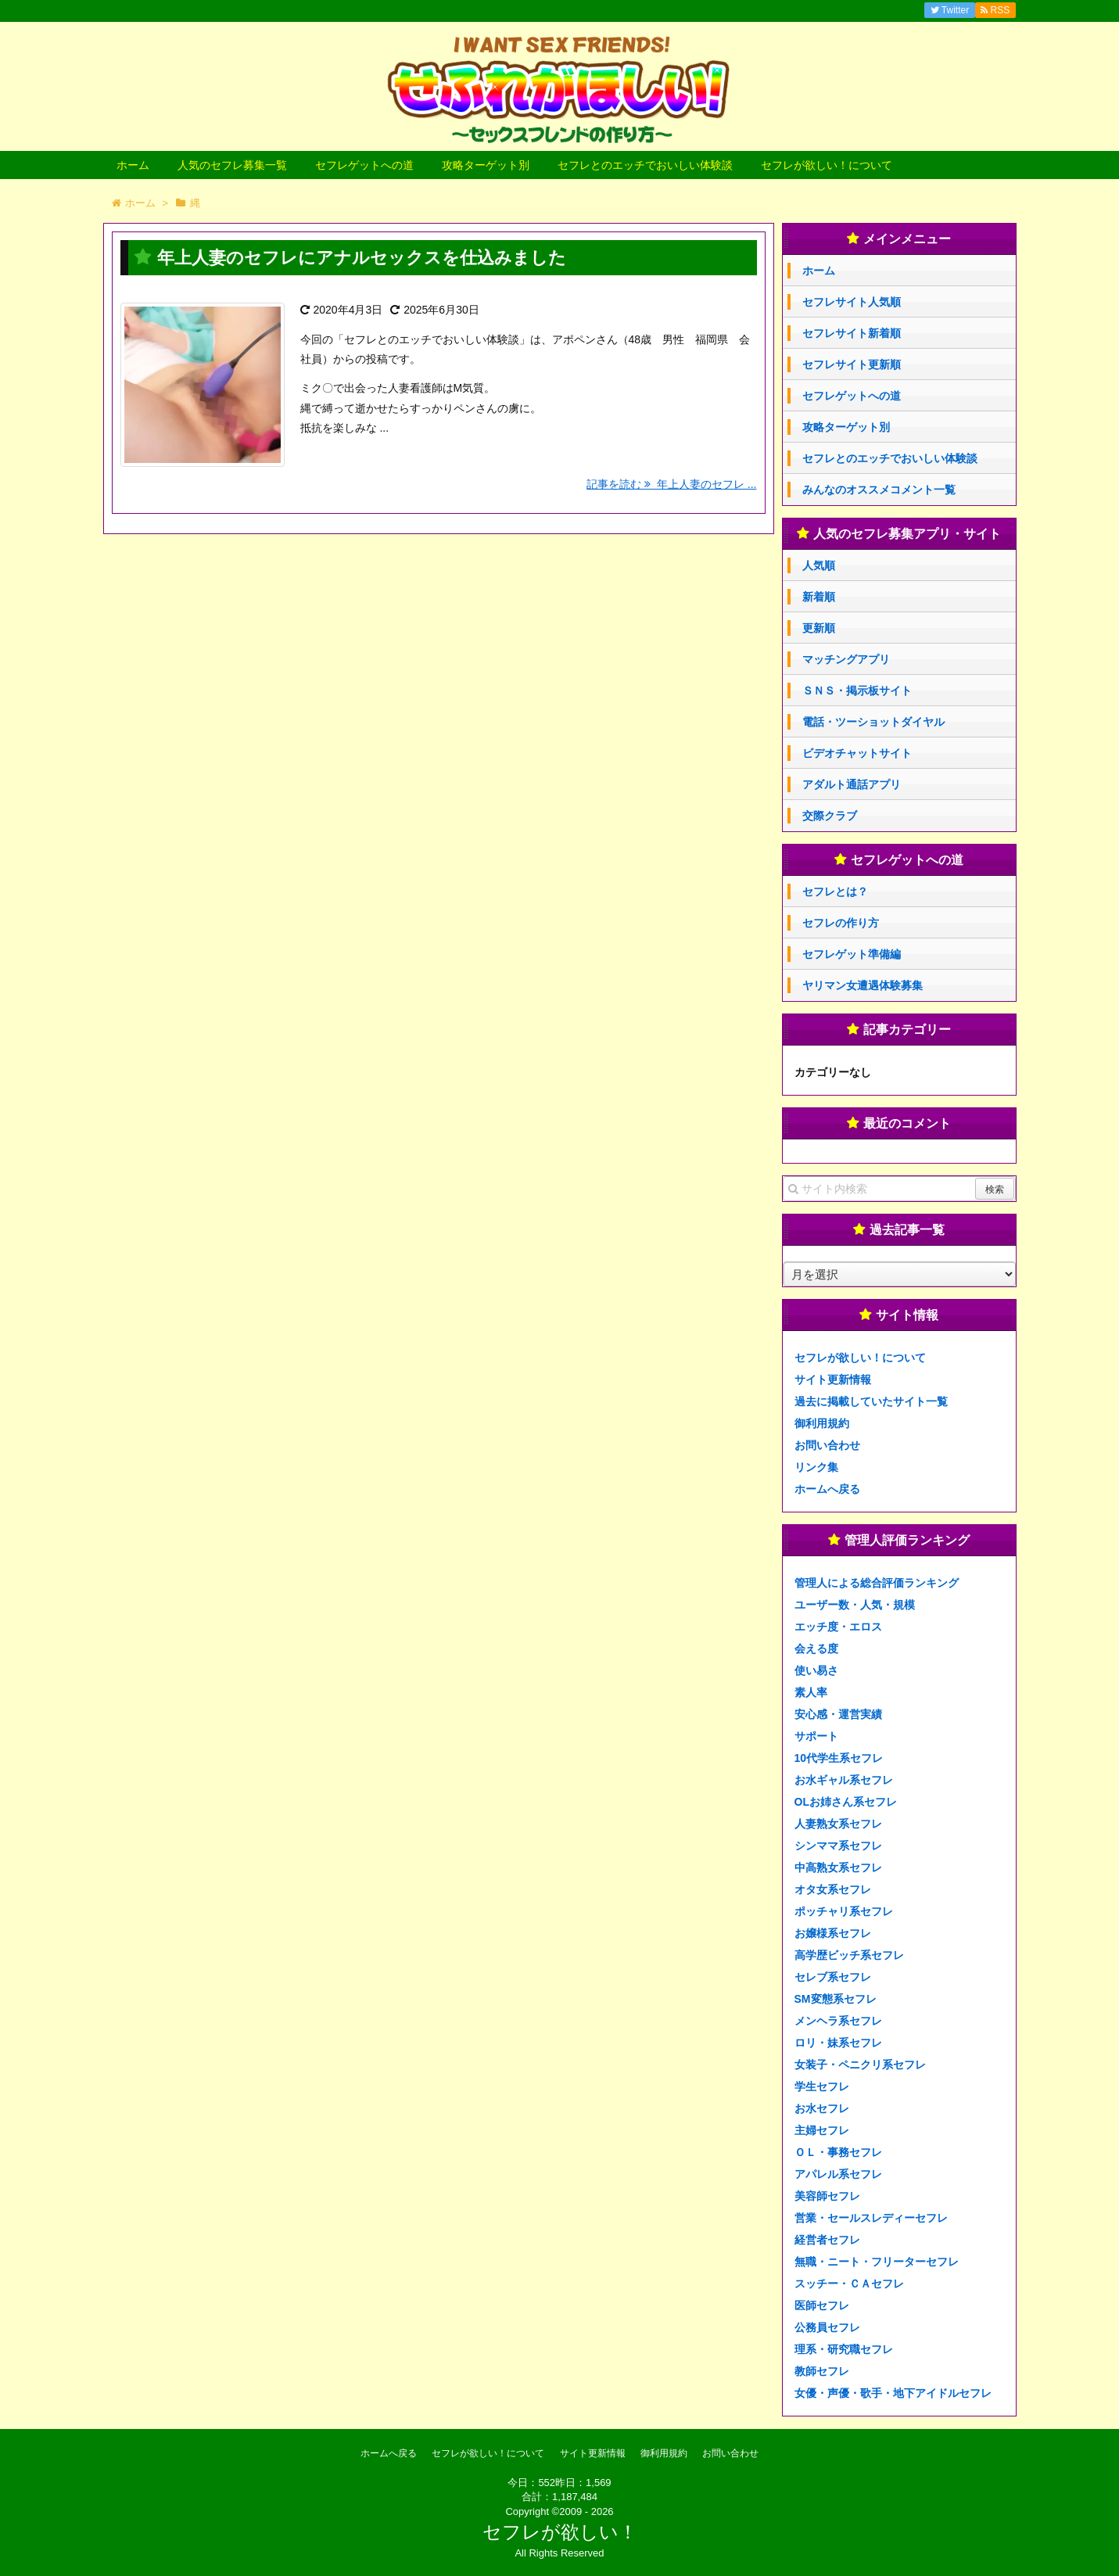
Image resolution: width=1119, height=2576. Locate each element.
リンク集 (816, 1467)
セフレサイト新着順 (851, 333)
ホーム (133, 165)
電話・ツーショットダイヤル (873, 721)
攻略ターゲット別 (485, 165)
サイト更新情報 (832, 1379)
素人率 (810, 1692)
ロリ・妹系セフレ (838, 2042)
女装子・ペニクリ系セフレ (860, 2064)
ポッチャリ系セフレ (843, 1911)
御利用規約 (821, 1423)
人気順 (818, 565)
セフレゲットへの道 (364, 165)
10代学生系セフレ (839, 1758)
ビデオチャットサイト (857, 753)
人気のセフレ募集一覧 (232, 165)
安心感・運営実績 (838, 1714)
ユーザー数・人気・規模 (854, 1604)
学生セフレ (821, 2086)
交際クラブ (829, 815)
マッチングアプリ (846, 659)
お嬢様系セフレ (832, 1933)
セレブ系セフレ (832, 1977)
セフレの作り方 (840, 922)
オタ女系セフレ (832, 1889)
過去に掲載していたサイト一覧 (871, 1401)
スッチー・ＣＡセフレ (849, 2283)
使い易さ (816, 1670)
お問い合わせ (827, 1445)
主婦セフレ (821, 2130)
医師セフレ (821, 2305)
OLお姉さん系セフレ (845, 1802)
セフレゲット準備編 (851, 954)
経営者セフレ (827, 2239)
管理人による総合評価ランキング (876, 1583)
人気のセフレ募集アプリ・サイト (907, 533)
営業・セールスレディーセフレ (871, 2218)
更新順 (818, 627)
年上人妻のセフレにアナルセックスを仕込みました (361, 257)
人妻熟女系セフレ (838, 1823)
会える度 (816, 1648)
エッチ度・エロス (838, 1626)
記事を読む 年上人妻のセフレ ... (671, 484)
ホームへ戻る (827, 1489)
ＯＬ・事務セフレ (838, 2152)
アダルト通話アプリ (851, 784)
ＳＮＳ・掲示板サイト (857, 690)
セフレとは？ (835, 891)
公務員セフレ (827, 2327)
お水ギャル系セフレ (843, 1780)
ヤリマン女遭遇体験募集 (862, 985)
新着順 (818, 596)
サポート (816, 1736)
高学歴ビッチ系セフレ (849, 1955)
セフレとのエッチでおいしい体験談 (645, 165)
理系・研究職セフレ (843, 2349)
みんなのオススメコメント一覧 (879, 489)
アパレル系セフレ (838, 2174)
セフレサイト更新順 (851, 364)
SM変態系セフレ (835, 1999)
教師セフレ (821, 2371)
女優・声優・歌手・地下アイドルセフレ (893, 2393)
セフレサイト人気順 (851, 301)
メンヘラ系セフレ (838, 2021)
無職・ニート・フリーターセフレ (876, 2261)
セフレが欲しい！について (826, 165)
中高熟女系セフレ (838, 1867)
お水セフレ (821, 2108)
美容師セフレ (827, 2196)
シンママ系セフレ (838, 1845)
